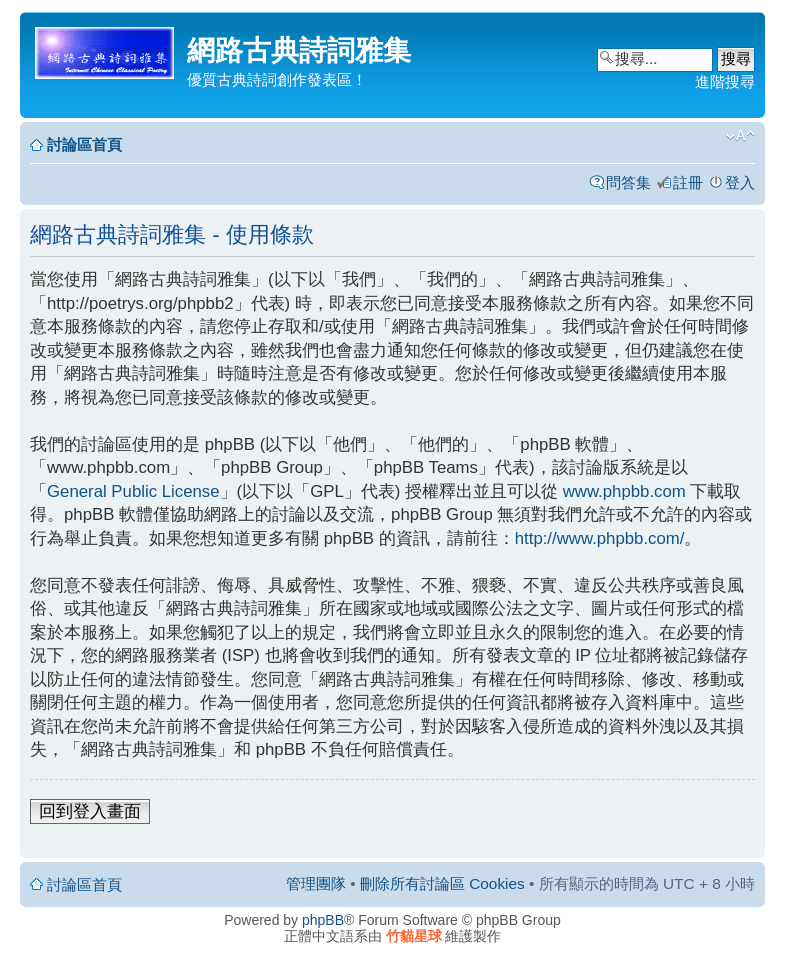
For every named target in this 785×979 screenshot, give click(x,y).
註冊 (688, 182)
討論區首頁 (84, 144)
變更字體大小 (740, 136)
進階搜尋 (725, 81)
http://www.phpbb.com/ (600, 538)
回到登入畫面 (90, 811)
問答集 (628, 182)
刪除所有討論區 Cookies (442, 883)
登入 (740, 182)
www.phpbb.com (624, 491)
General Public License (133, 491)
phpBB (323, 920)
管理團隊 (316, 883)
